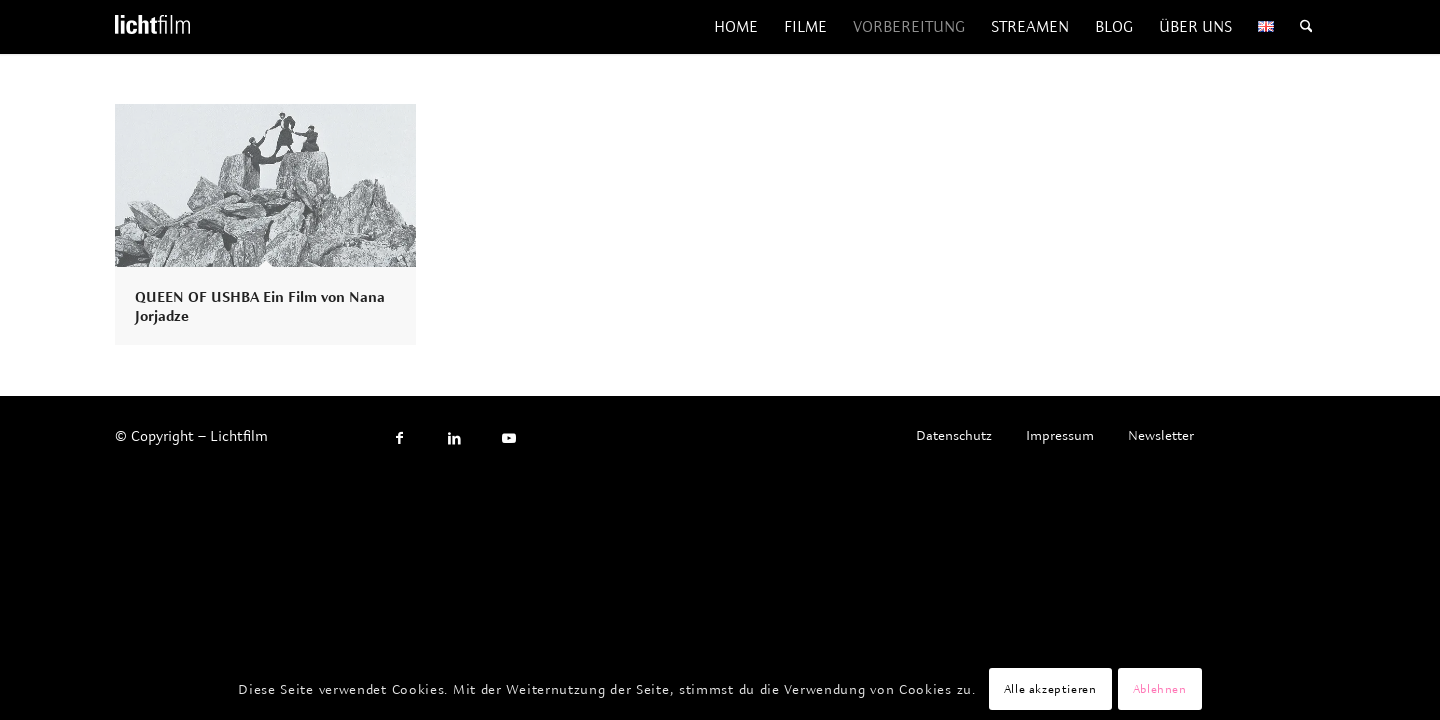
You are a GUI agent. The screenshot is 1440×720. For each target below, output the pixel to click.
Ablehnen (1160, 688)
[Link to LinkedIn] (454, 438)
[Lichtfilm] (152, 27)
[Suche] (1306, 27)
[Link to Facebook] (399, 438)
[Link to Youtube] (509, 438)
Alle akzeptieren (1050, 688)
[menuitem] (736, 27)
